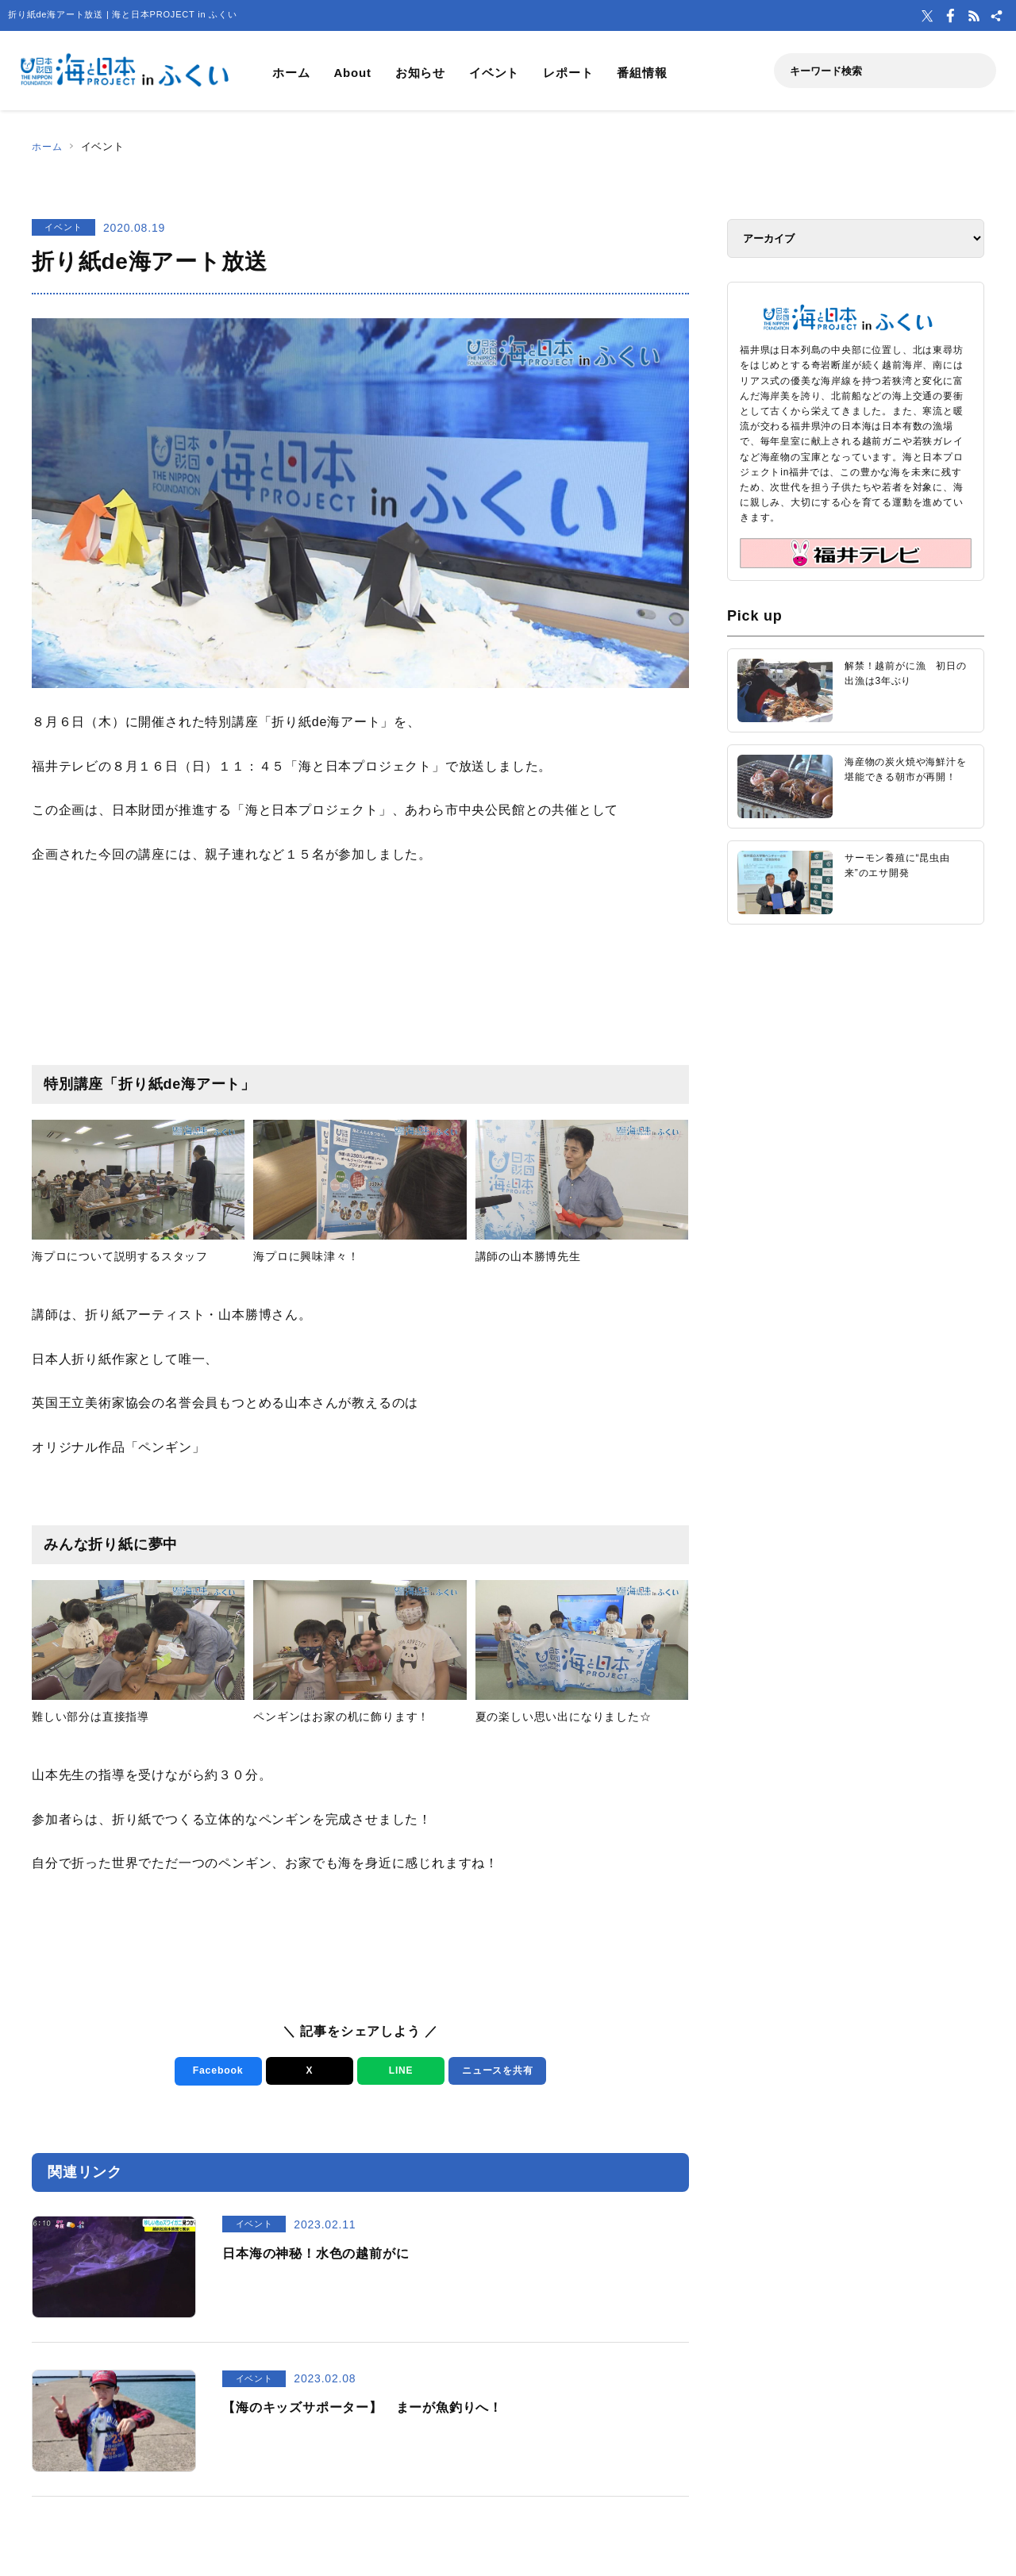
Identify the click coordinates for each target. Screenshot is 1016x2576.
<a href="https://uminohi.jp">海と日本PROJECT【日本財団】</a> (855, 1137)
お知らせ (420, 72)
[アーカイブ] (855, 238)
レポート (568, 72)
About (352, 72)
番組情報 (642, 72)
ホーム (291, 72)
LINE (398, 2071)
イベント (494, 72)
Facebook (215, 2071)
